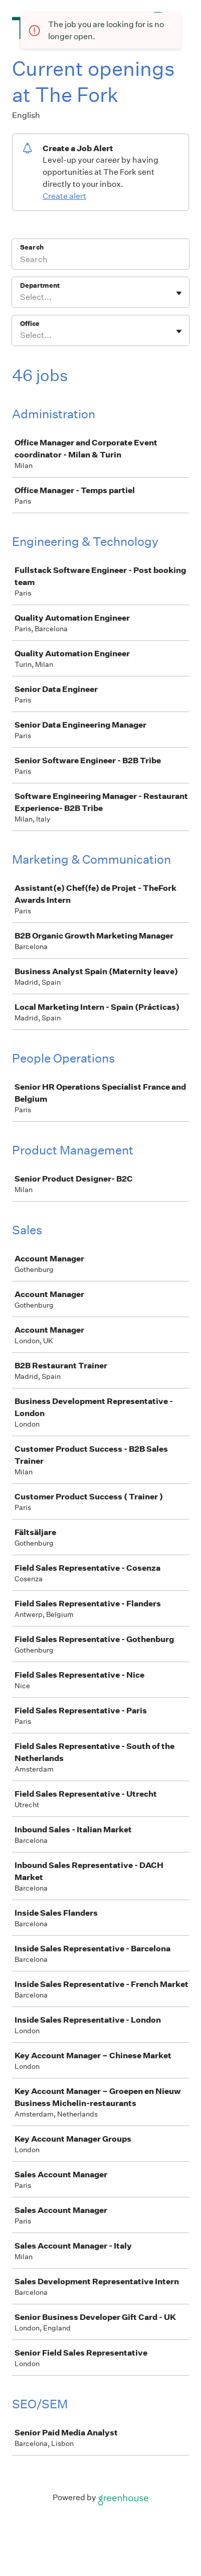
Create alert (64, 196)
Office (30, 323)
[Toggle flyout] (179, 293)
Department (40, 285)
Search (32, 247)
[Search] (100, 260)
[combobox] (21, 297)
